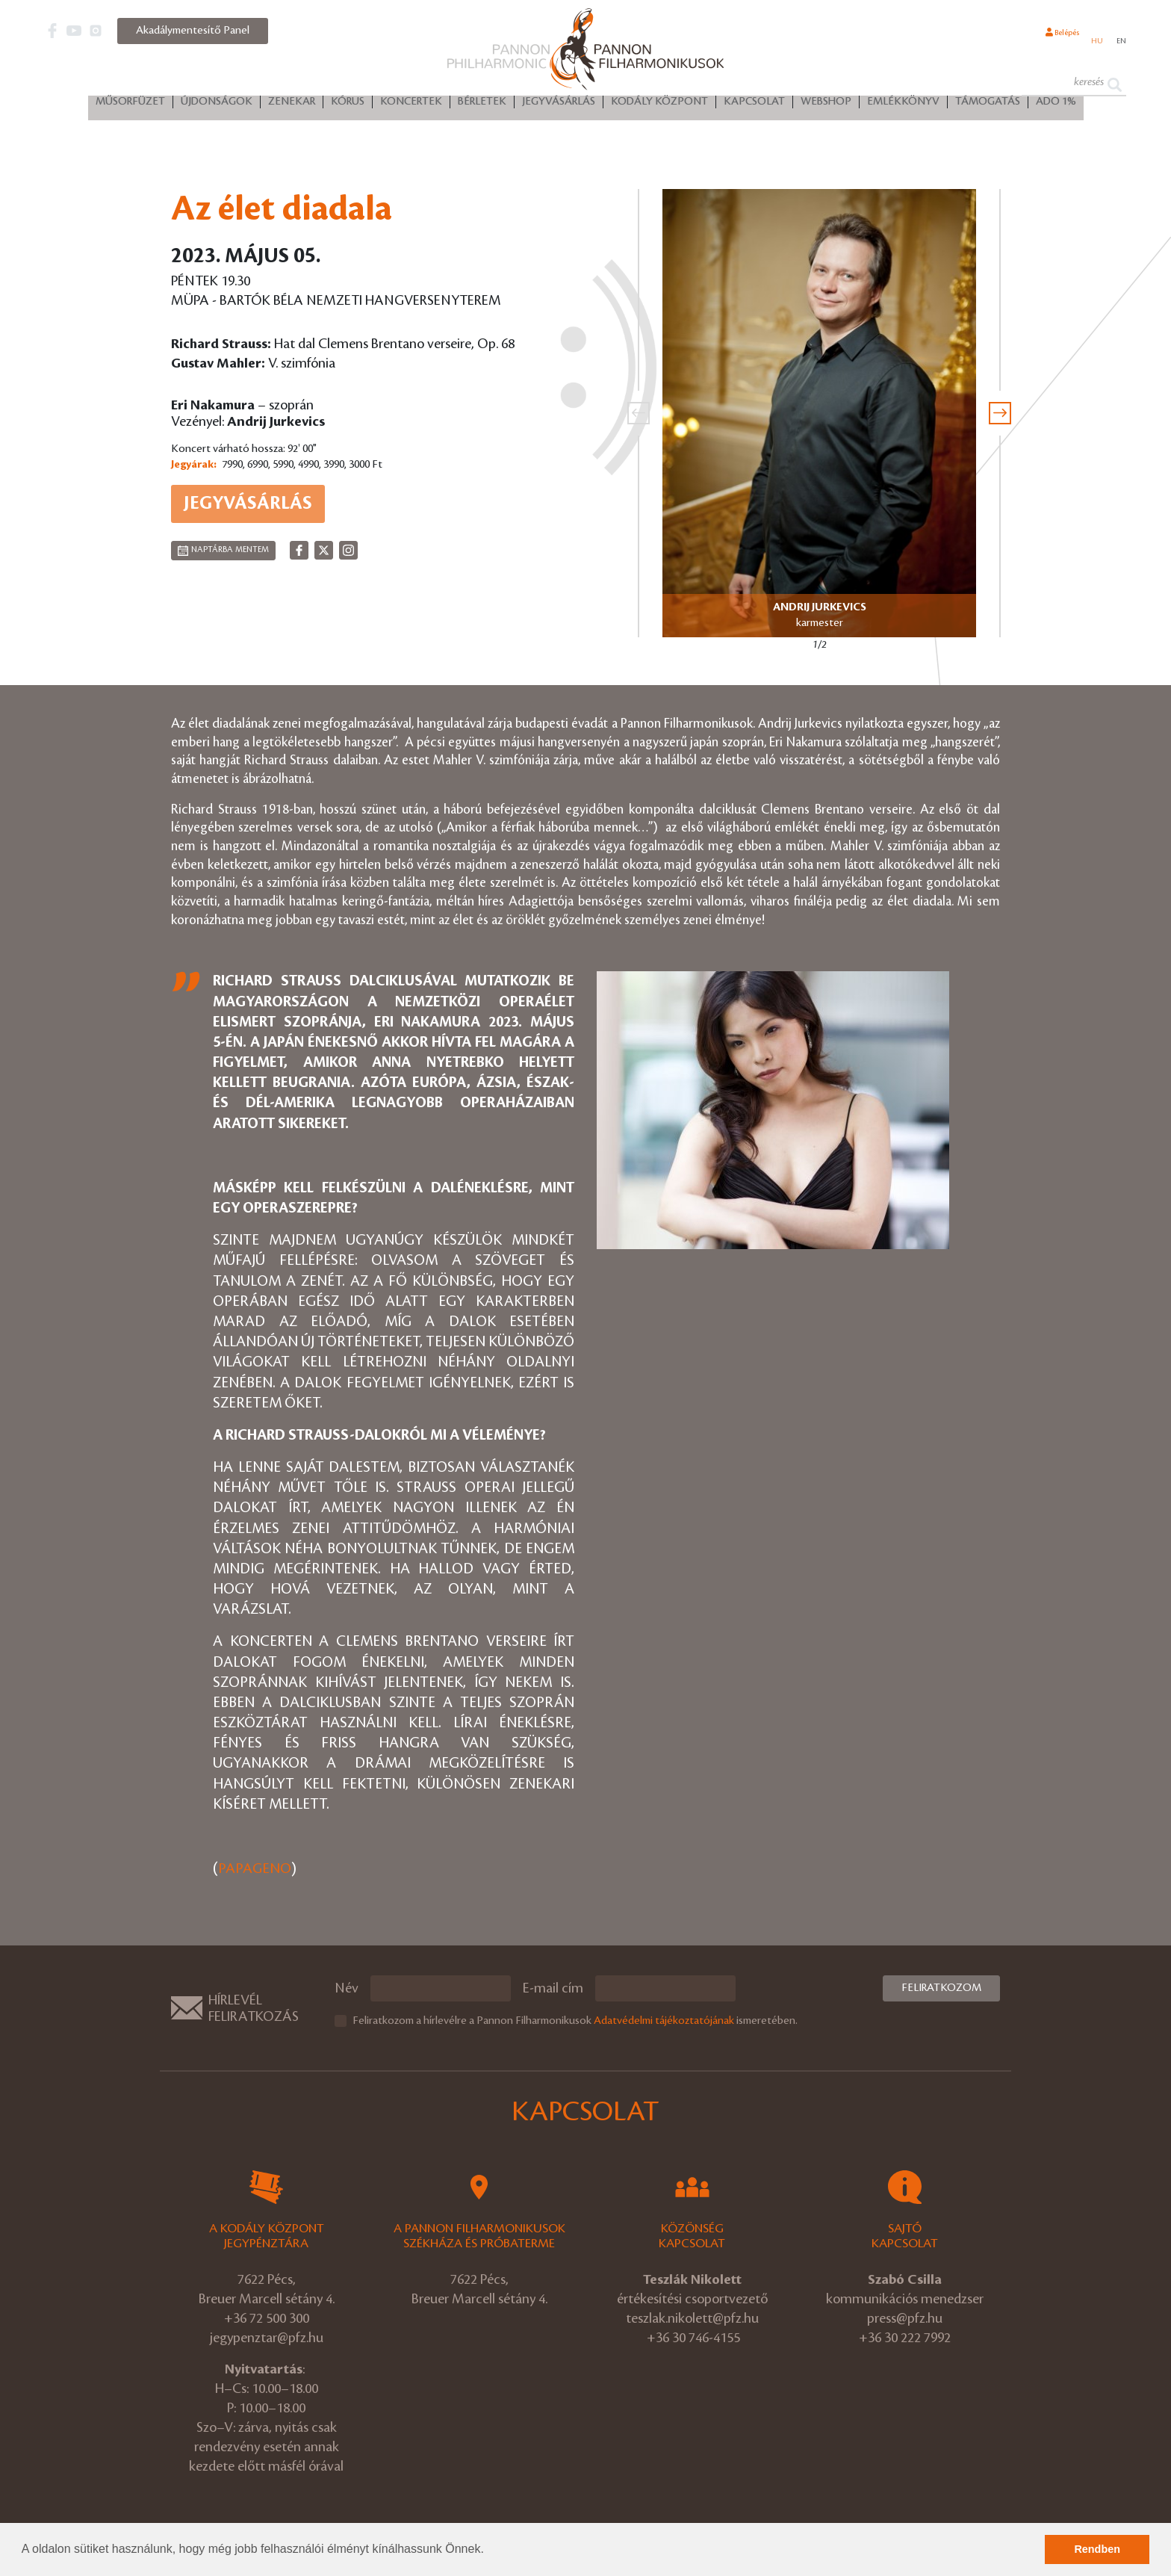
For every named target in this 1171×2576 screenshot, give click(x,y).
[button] (489, 2550)
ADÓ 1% (1056, 105)
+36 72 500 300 (266, 2317)
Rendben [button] (1097, 2549)
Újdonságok (216, 105)
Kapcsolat (754, 105)
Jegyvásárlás (558, 105)
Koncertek (411, 105)
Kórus (347, 105)
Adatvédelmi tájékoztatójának (664, 2020)
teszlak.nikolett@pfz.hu (692, 2317)
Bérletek (482, 105)
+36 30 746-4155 (693, 2336)
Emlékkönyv (903, 105)
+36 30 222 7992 (905, 2336)
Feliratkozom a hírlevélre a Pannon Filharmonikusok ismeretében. (575, 2020)
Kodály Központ (659, 105)
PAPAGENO (255, 1869)
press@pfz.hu (904, 2317)
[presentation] (638, 413)
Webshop (826, 105)
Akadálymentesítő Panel (192, 31)
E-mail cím (553, 1988)
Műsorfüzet (130, 105)
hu (1091, 40)
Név (346, 1988)
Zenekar (291, 105)
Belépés (1045, 39)
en (1119, 40)
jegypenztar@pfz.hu (266, 2336)
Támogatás (987, 105)
